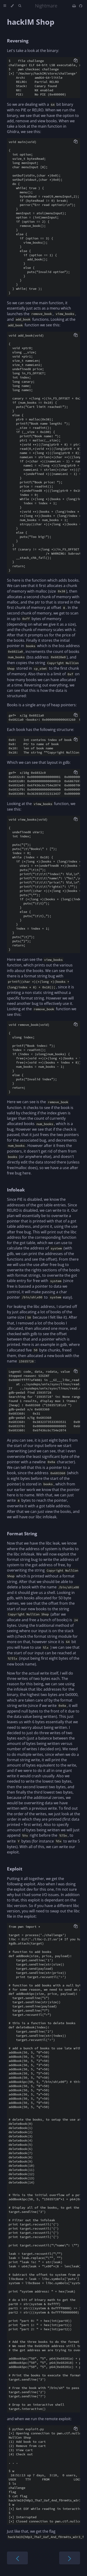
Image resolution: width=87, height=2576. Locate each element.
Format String (22, 1533)
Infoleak (16, 1190)
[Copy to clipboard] (75, 61)
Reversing (18, 41)
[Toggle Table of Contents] (4, 6)
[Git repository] (81, 5)
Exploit (14, 1869)
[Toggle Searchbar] (19, 6)
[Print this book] (74, 5)
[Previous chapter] (17, 2558)
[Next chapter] (69, 2558)
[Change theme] (12, 6)
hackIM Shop (30, 22)
